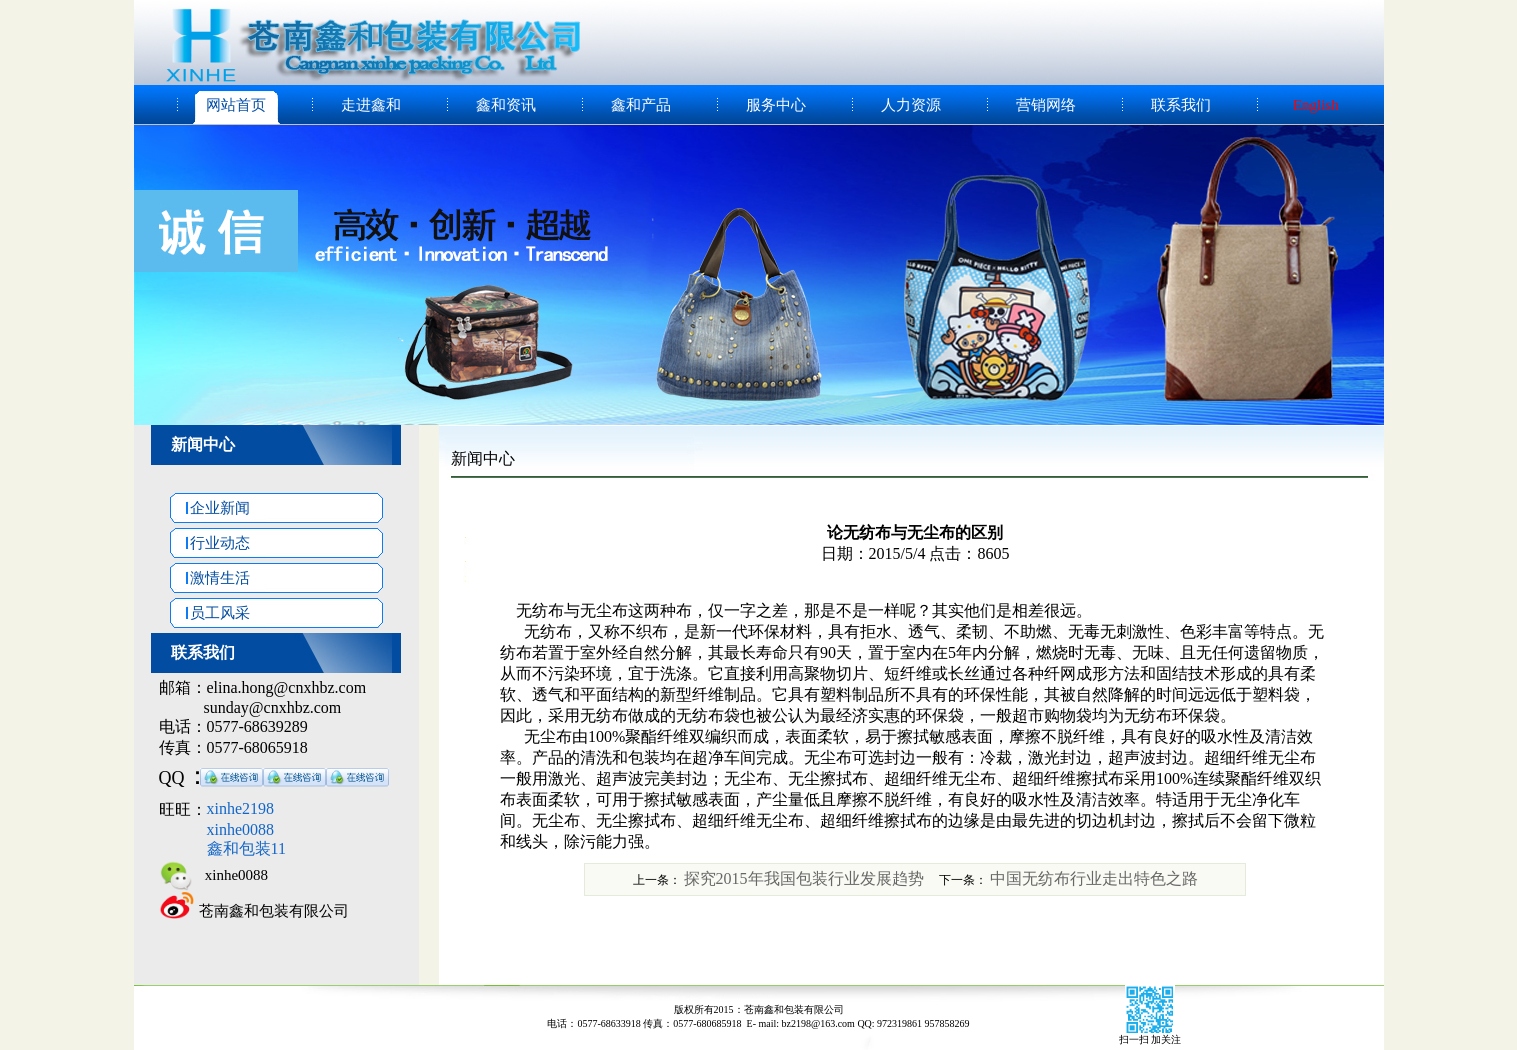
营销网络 (1046, 105)
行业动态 (210, 543)
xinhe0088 (231, 875)
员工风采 (210, 613)
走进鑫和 (371, 105)
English (1316, 105)
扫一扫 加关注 (1150, 1039)
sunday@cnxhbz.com (273, 707)
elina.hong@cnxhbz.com (287, 687)
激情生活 (210, 578)
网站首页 (236, 105)
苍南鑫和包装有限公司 (274, 911)
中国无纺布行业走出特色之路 (1094, 878)
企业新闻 (210, 508)
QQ (172, 778)
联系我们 (1181, 105)
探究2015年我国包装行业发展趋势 (804, 878)
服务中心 (776, 105)
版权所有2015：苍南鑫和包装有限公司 (759, 1009)
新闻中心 (203, 444)
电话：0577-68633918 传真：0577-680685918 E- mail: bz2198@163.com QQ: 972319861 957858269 (758, 1023)
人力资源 (911, 105)
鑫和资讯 (506, 105)
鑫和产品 (641, 105)
